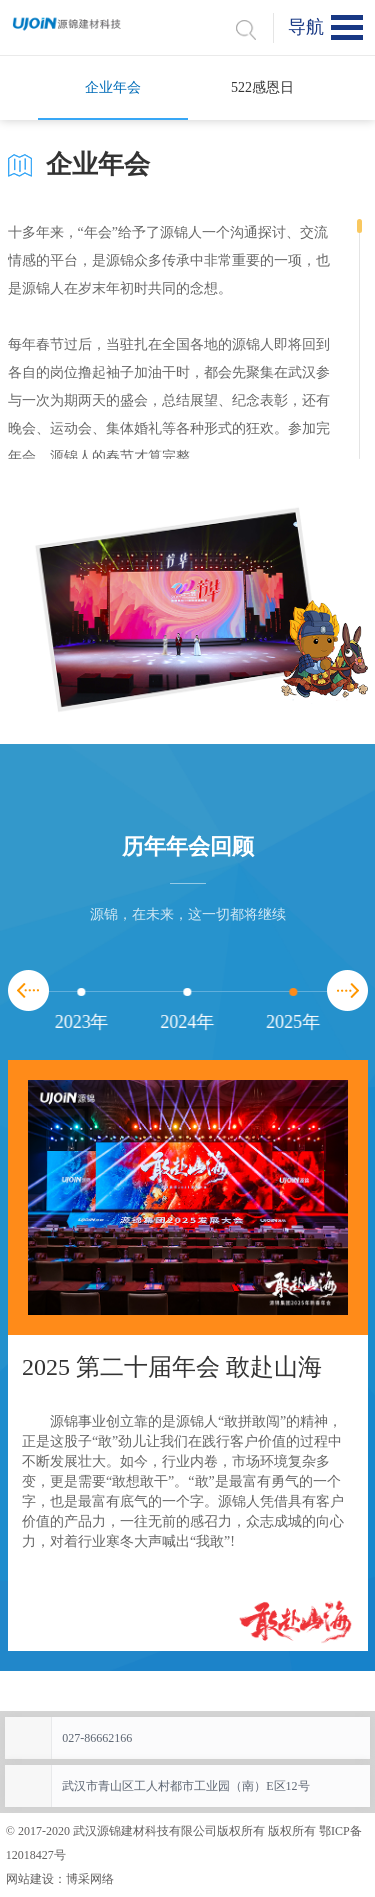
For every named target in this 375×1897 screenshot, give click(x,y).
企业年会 (113, 87)
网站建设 (30, 1879)
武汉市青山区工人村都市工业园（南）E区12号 (185, 1786)
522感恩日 (262, 87)
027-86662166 (97, 1738)
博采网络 (90, 1879)
